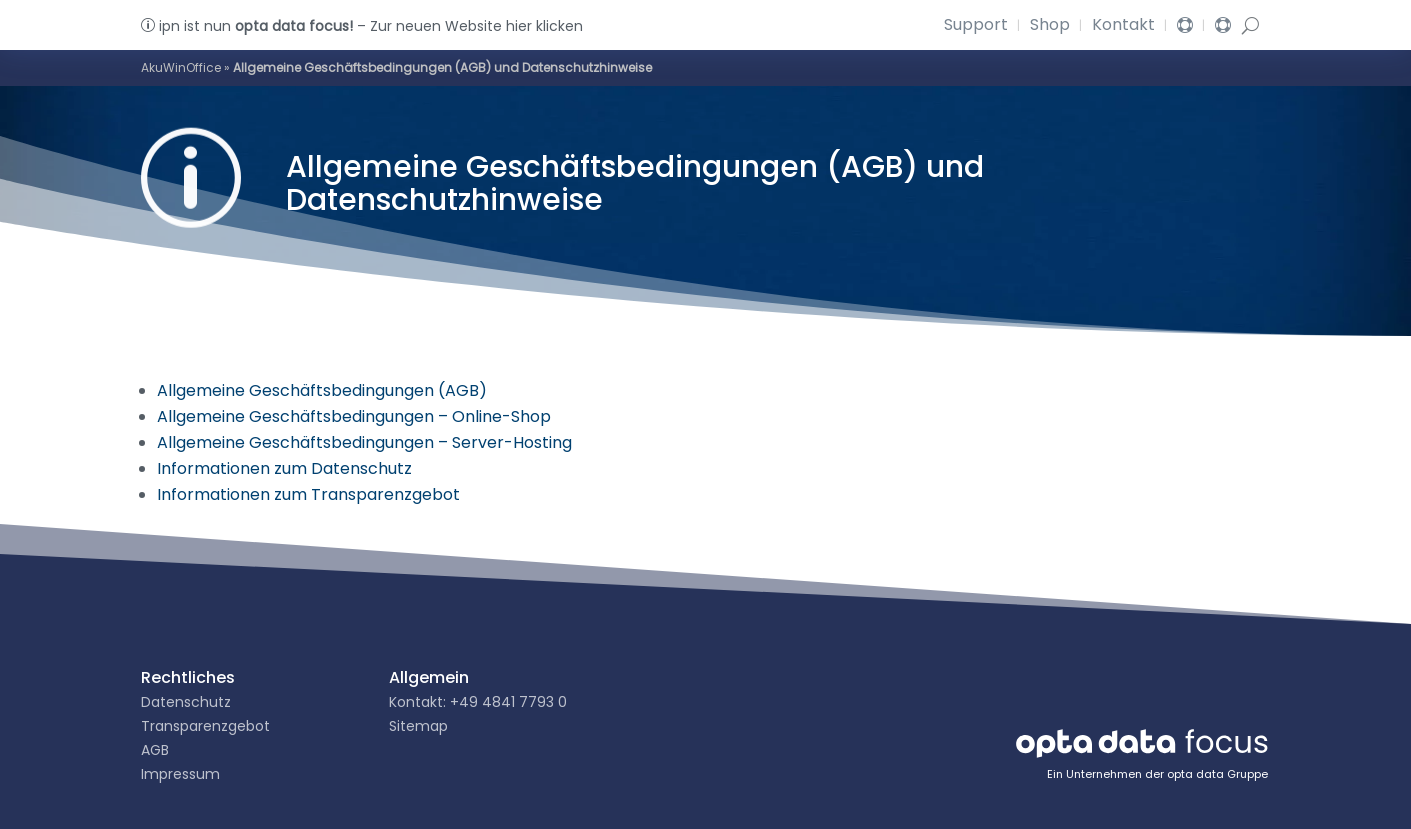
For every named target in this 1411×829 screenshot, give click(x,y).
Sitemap (418, 726)
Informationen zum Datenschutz (284, 468)
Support (976, 27)
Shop (1050, 27)
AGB (155, 750)
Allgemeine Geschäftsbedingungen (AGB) (322, 390)
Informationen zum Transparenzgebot (308, 494)
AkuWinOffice (181, 67)
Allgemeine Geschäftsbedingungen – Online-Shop (354, 416)
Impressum (180, 774)
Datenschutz (186, 702)
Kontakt (1123, 27)
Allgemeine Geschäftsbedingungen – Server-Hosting (364, 442)
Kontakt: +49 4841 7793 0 (478, 702)
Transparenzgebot (205, 726)
